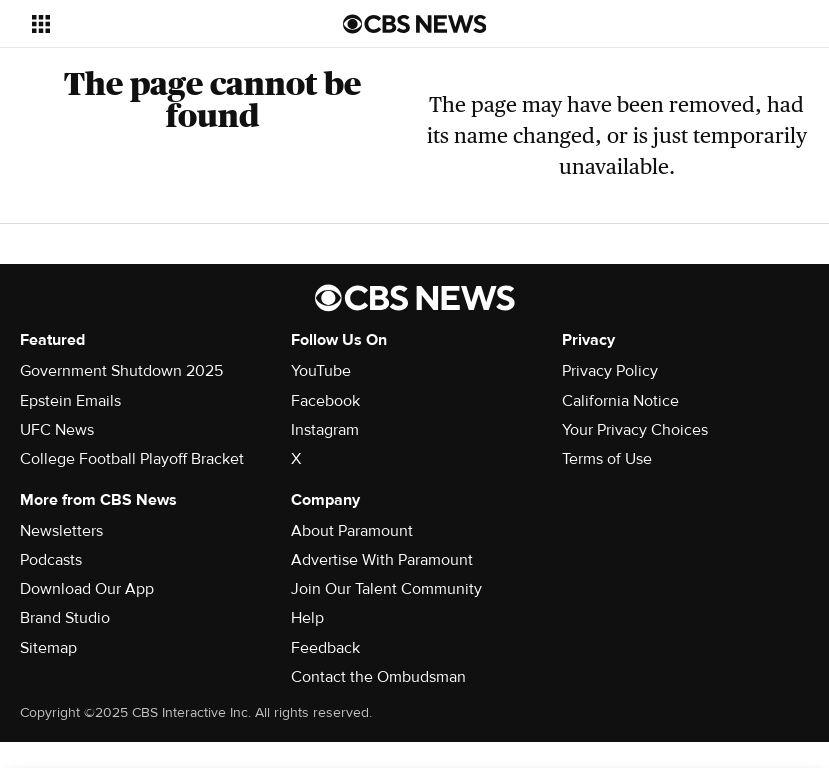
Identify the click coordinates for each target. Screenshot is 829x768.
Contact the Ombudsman (378, 677)
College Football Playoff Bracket (132, 459)
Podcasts (51, 560)
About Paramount (352, 531)
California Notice (620, 401)
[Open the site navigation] (159, 24)
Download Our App (87, 589)
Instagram (325, 430)
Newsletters (61, 531)
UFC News (57, 430)
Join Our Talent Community (386, 589)
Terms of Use (607, 459)
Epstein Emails (70, 401)
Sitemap (48, 648)
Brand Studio (65, 618)
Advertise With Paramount (382, 560)
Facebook (325, 401)
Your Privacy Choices (635, 430)
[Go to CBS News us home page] (415, 24)
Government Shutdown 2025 (121, 371)
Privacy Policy (610, 371)
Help (307, 618)
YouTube (321, 371)
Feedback (325, 648)
